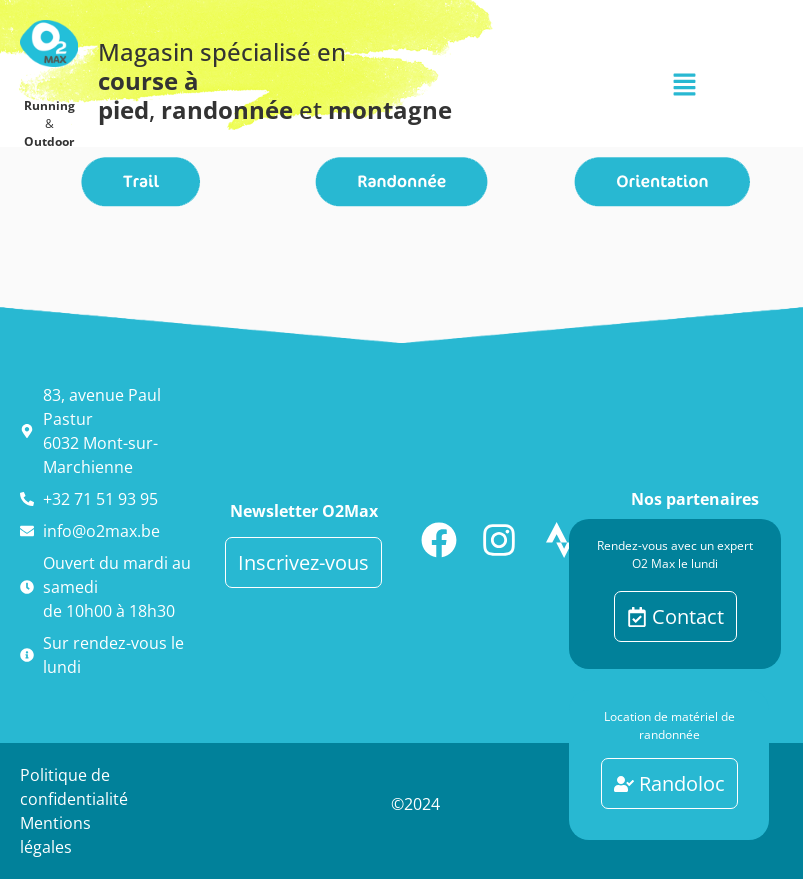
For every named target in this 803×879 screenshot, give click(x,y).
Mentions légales (55, 835)
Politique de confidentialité (74, 787)
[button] (684, 85)
